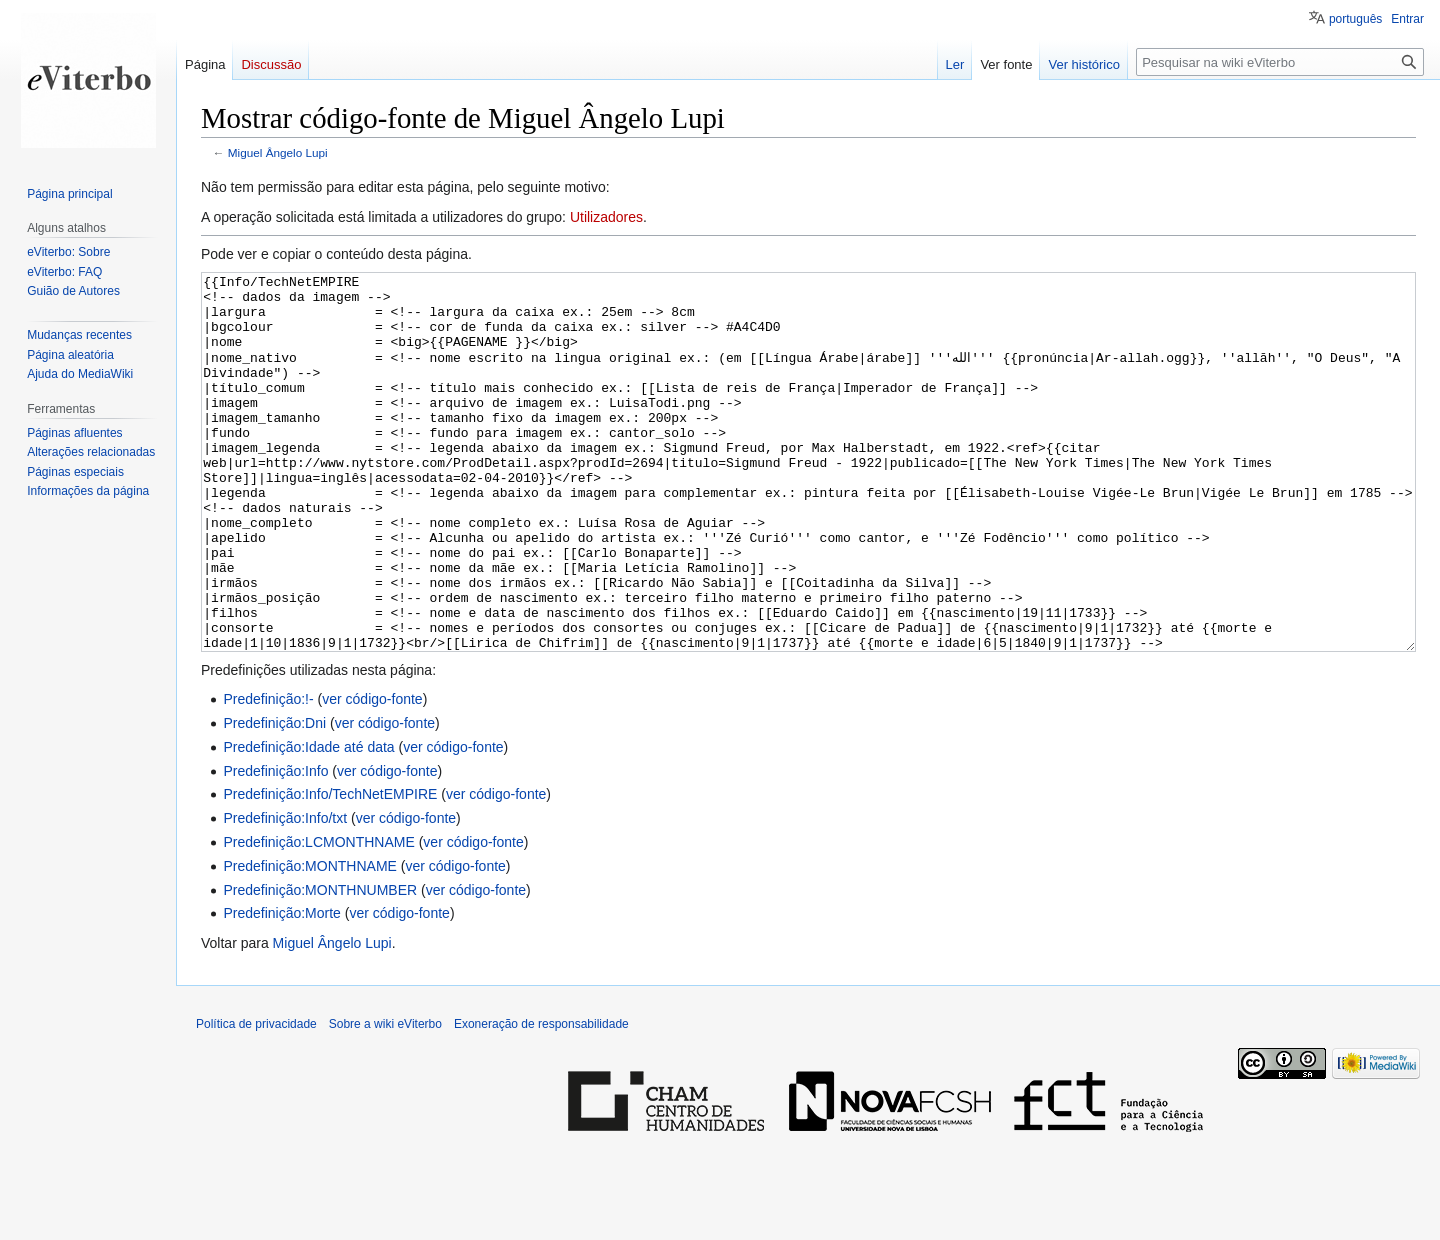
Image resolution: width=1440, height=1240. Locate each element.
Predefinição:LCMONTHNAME (318, 917)
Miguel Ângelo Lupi (278, 152)
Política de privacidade (256, 1099)
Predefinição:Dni (274, 798)
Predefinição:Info (275, 846)
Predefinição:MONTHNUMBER (320, 965)
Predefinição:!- (268, 774)
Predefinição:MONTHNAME (310, 941)
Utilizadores (606, 217)
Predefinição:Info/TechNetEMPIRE (330, 869)
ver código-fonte (372, 774)
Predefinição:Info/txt (285, 893)
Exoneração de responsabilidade (541, 1099)
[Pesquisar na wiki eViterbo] (1280, 62)
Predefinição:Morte (282, 988)
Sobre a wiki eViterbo (385, 1099)
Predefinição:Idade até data (308, 822)
